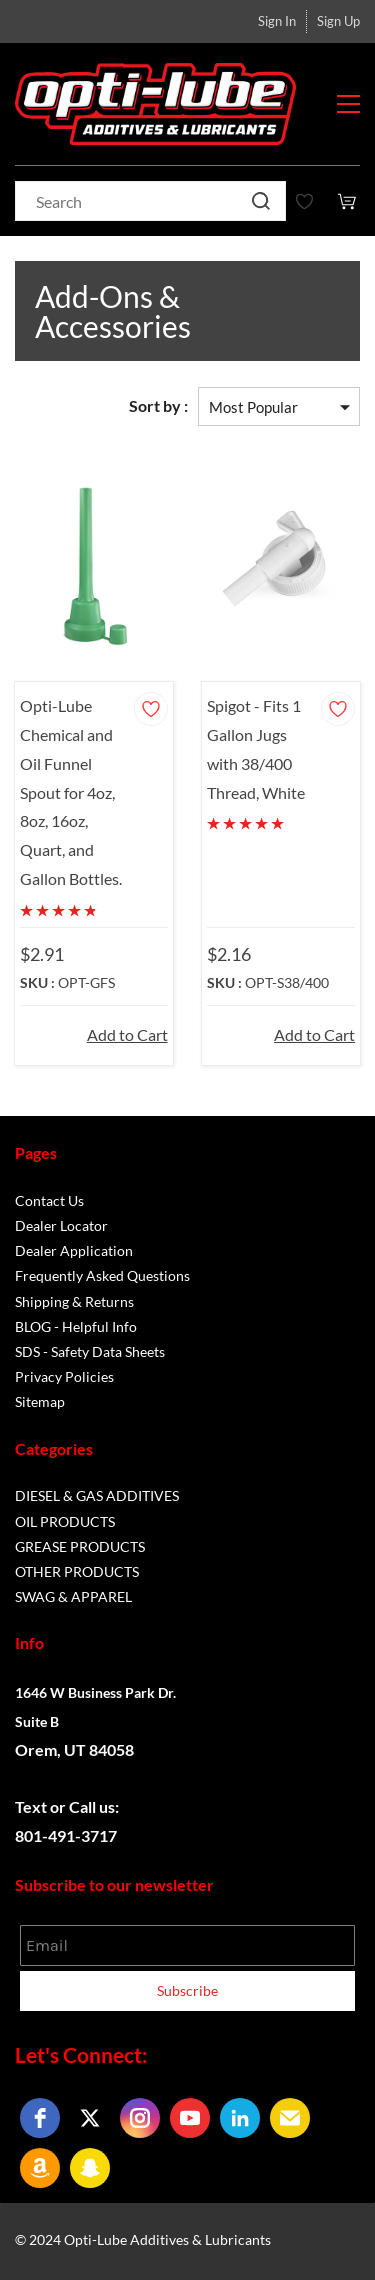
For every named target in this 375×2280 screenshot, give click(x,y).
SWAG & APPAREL (73, 1596)
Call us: (95, 1806)
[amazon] (40, 2168)
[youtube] (190, 2118)
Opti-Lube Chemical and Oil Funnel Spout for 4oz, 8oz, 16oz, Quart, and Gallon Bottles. (71, 792)
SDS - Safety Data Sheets (90, 1351)
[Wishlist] (312, 201)
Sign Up (338, 21)
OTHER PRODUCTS (77, 1571)
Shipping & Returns (74, 1301)
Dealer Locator (61, 1225)
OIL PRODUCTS (65, 1521)
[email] (290, 2118)
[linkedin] (240, 2118)
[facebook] (40, 2118)
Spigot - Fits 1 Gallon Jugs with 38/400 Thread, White (256, 748)
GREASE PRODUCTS (80, 1546)
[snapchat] (90, 2168)
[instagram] (140, 2118)
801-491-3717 (66, 1835)
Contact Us (49, 1200)
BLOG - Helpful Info (76, 1326)
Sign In (277, 21)
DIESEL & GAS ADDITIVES (97, 1495)
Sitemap (40, 1401)
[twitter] (90, 2118)
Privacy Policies (64, 1376)
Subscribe (187, 1990)
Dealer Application (74, 1250)
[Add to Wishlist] (151, 709)
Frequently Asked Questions (102, 1275)
